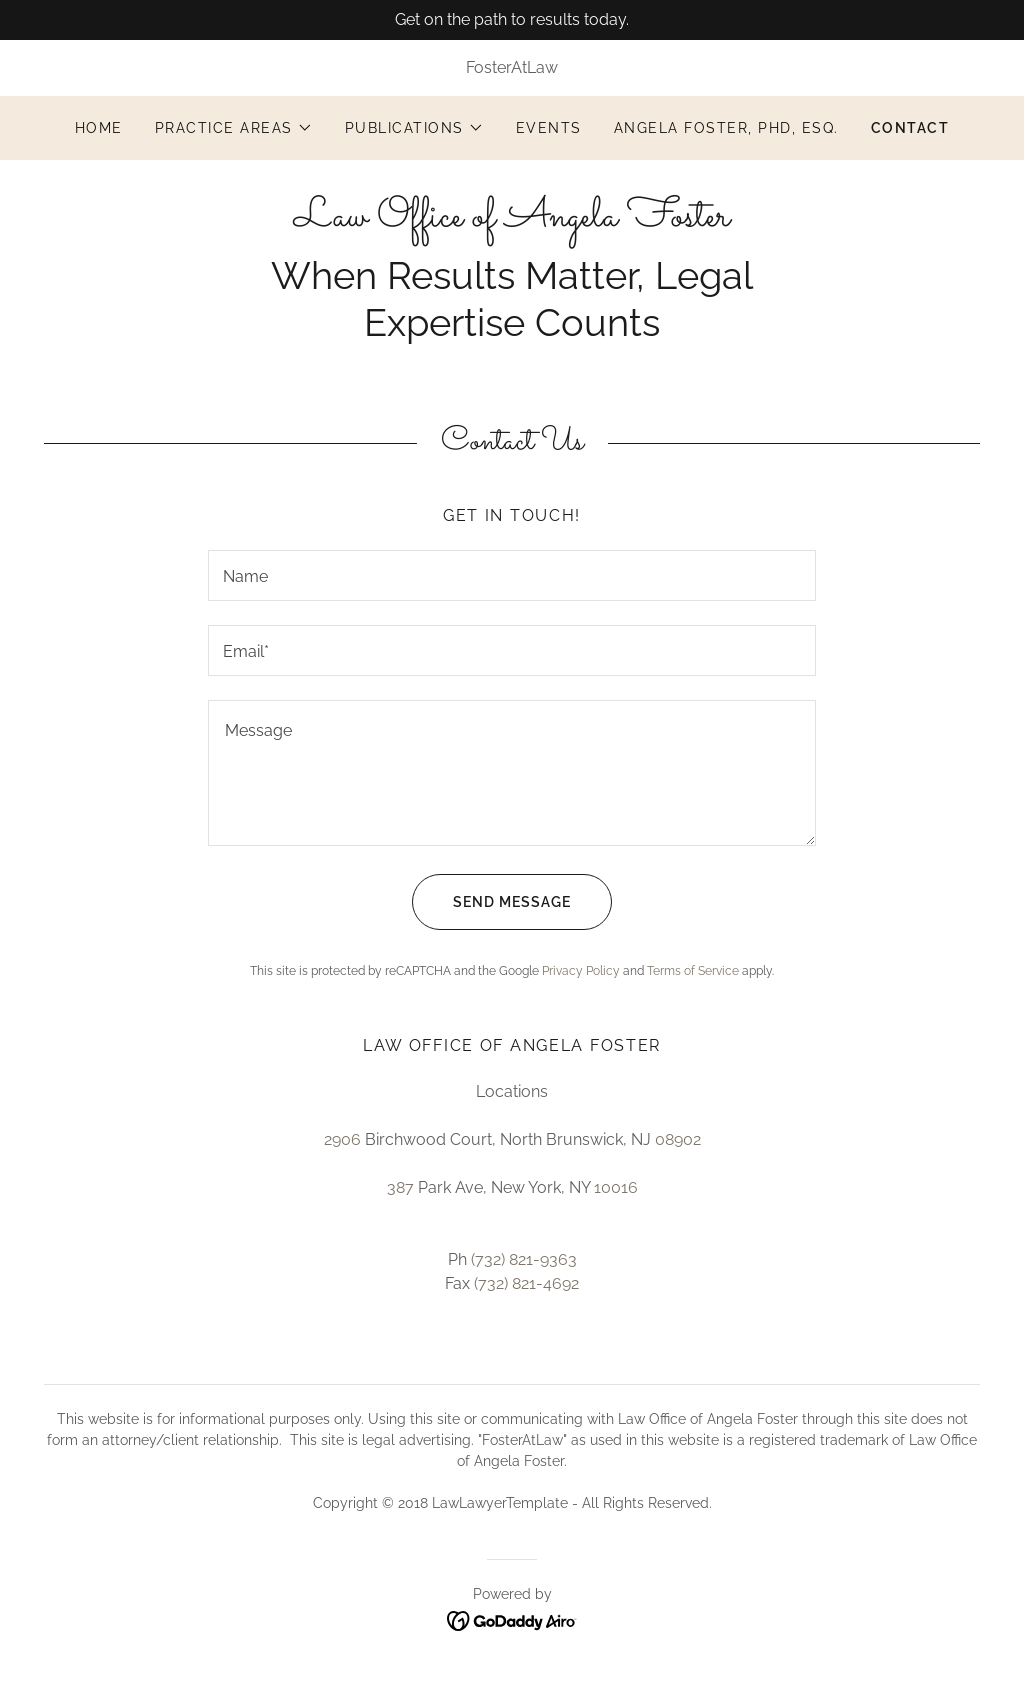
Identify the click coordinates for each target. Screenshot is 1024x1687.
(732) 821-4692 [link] (526, 1283)
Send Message (491, 902)
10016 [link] (616, 1187)
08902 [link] (678, 1139)
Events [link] (549, 128)
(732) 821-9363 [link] (524, 1259)
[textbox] (512, 575)
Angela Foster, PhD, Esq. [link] (726, 128)
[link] (512, 220)
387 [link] (400, 1187)
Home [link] (99, 128)
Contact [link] (910, 128)
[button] (234, 128)
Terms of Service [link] (693, 971)
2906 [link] (342, 1139)
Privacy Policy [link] (581, 971)
